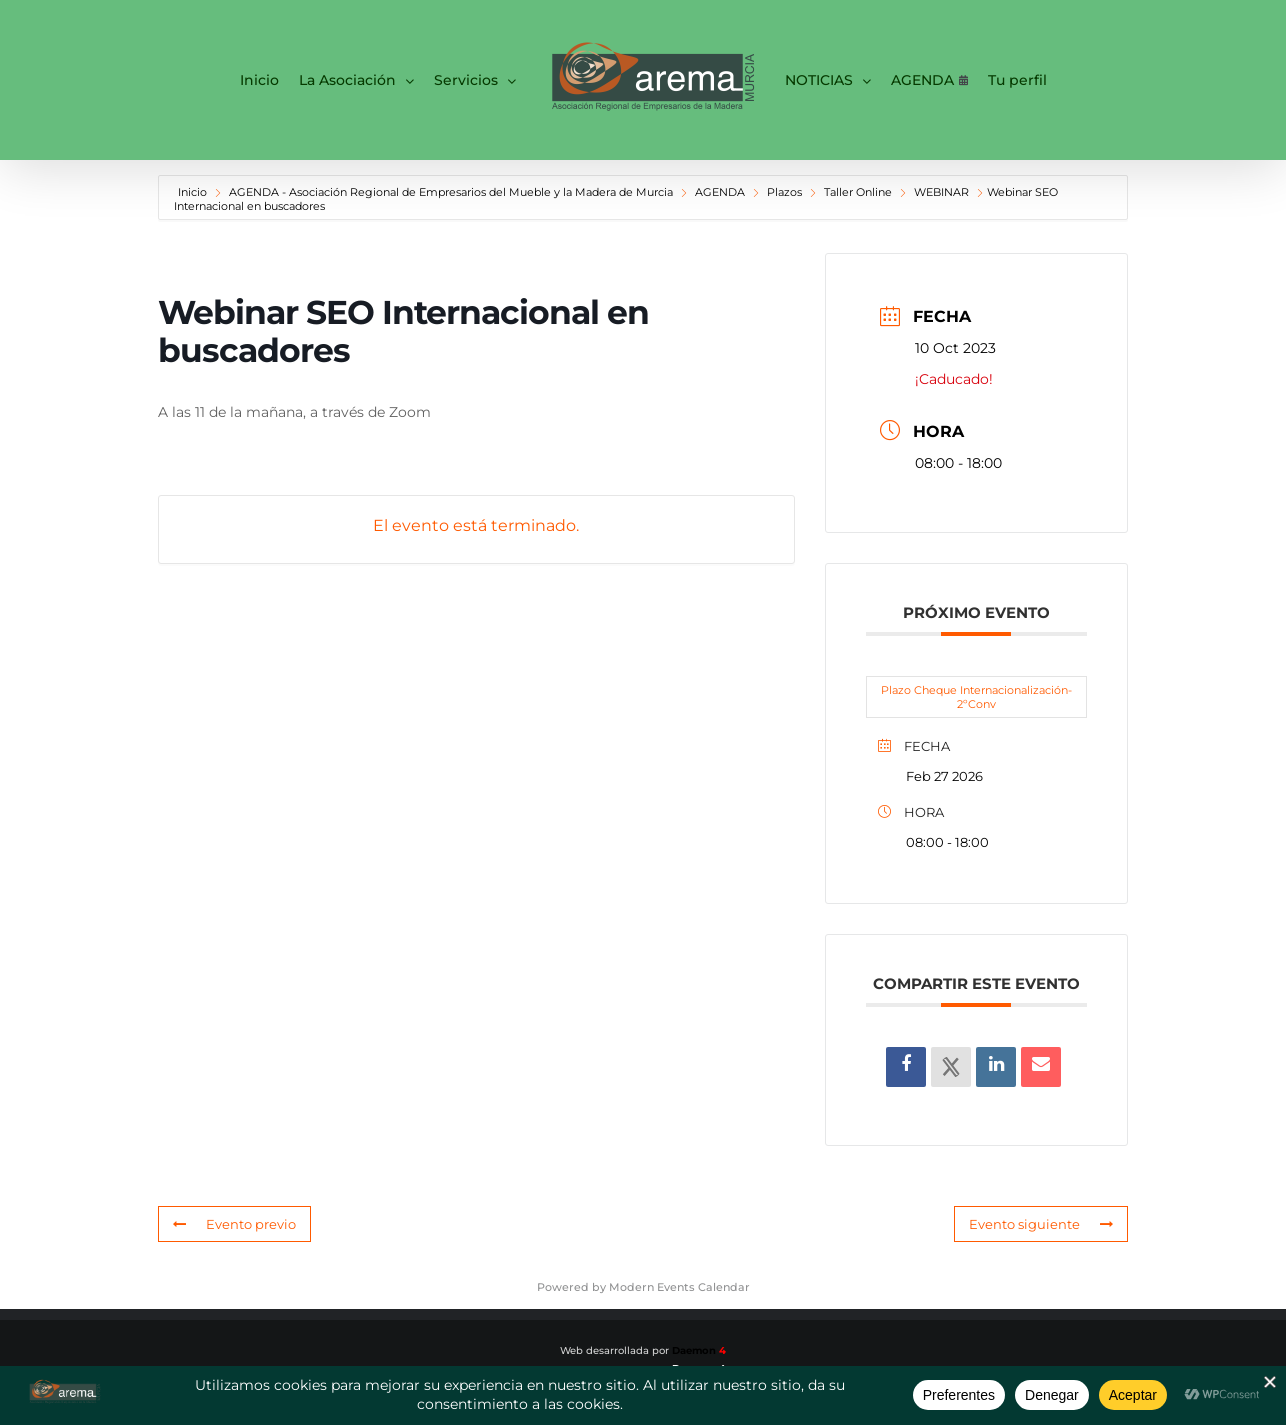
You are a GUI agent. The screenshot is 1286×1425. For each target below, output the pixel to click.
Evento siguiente (1041, 1224)
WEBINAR (941, 192)
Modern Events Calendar (679, 1287)
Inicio (194, 192)
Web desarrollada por (643, 1350)
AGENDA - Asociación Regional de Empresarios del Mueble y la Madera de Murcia (451, 192)
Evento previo (234, 1224)
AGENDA (720, 192)
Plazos (784, 192)
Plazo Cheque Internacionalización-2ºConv (976, 697)
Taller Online (858, 192)
